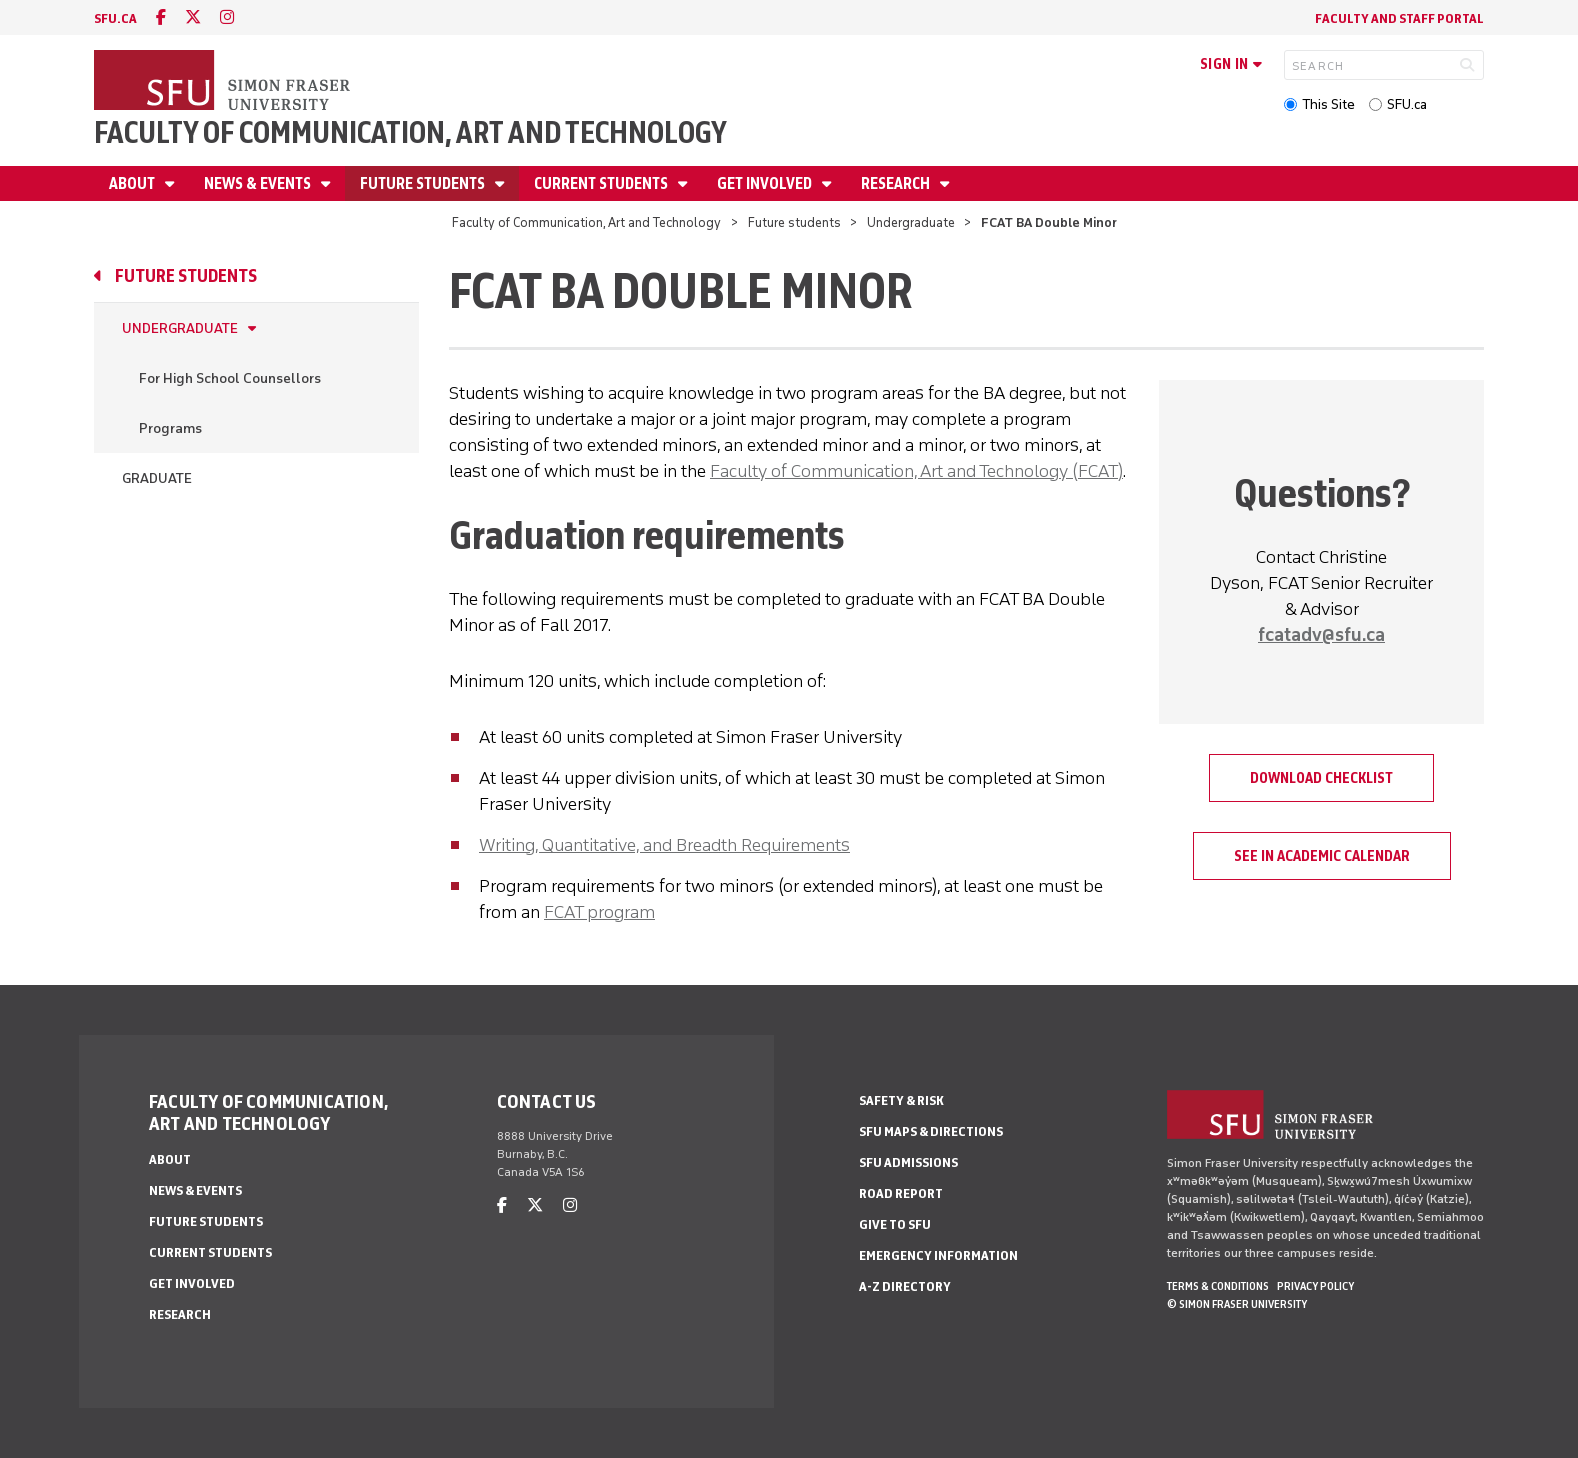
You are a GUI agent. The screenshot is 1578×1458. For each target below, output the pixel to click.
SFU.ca (1407, 104)
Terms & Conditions (1218, 1286)
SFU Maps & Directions (931, 1131)
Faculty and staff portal (1399, 18)
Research (897, 183)
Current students (602, 183)
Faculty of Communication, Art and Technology (410, 132)
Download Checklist (1321, 778)
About (133, 183)
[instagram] (227, 17)
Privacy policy (1315, 1286)
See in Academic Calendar (1322, 856)
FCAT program (599, 912)
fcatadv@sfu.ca (1321, 635)
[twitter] (193, 17)
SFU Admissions (908, 1162)
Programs (170, 428)
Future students (424, 183)
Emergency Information (938, 1255)
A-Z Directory (905, 1286)
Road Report (901, 1193)
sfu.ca (115, 18)
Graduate (157, 478)
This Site (1328, 104)
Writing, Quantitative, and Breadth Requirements (664, 845)
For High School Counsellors (230, 378)
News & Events (259, 183)
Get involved (766, 183)
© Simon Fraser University (1237, 1304)
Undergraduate (911, 222)
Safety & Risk (901, 1100)
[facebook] (161, 17)
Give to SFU (895, 1224)
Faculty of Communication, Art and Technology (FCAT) (916, 471)
